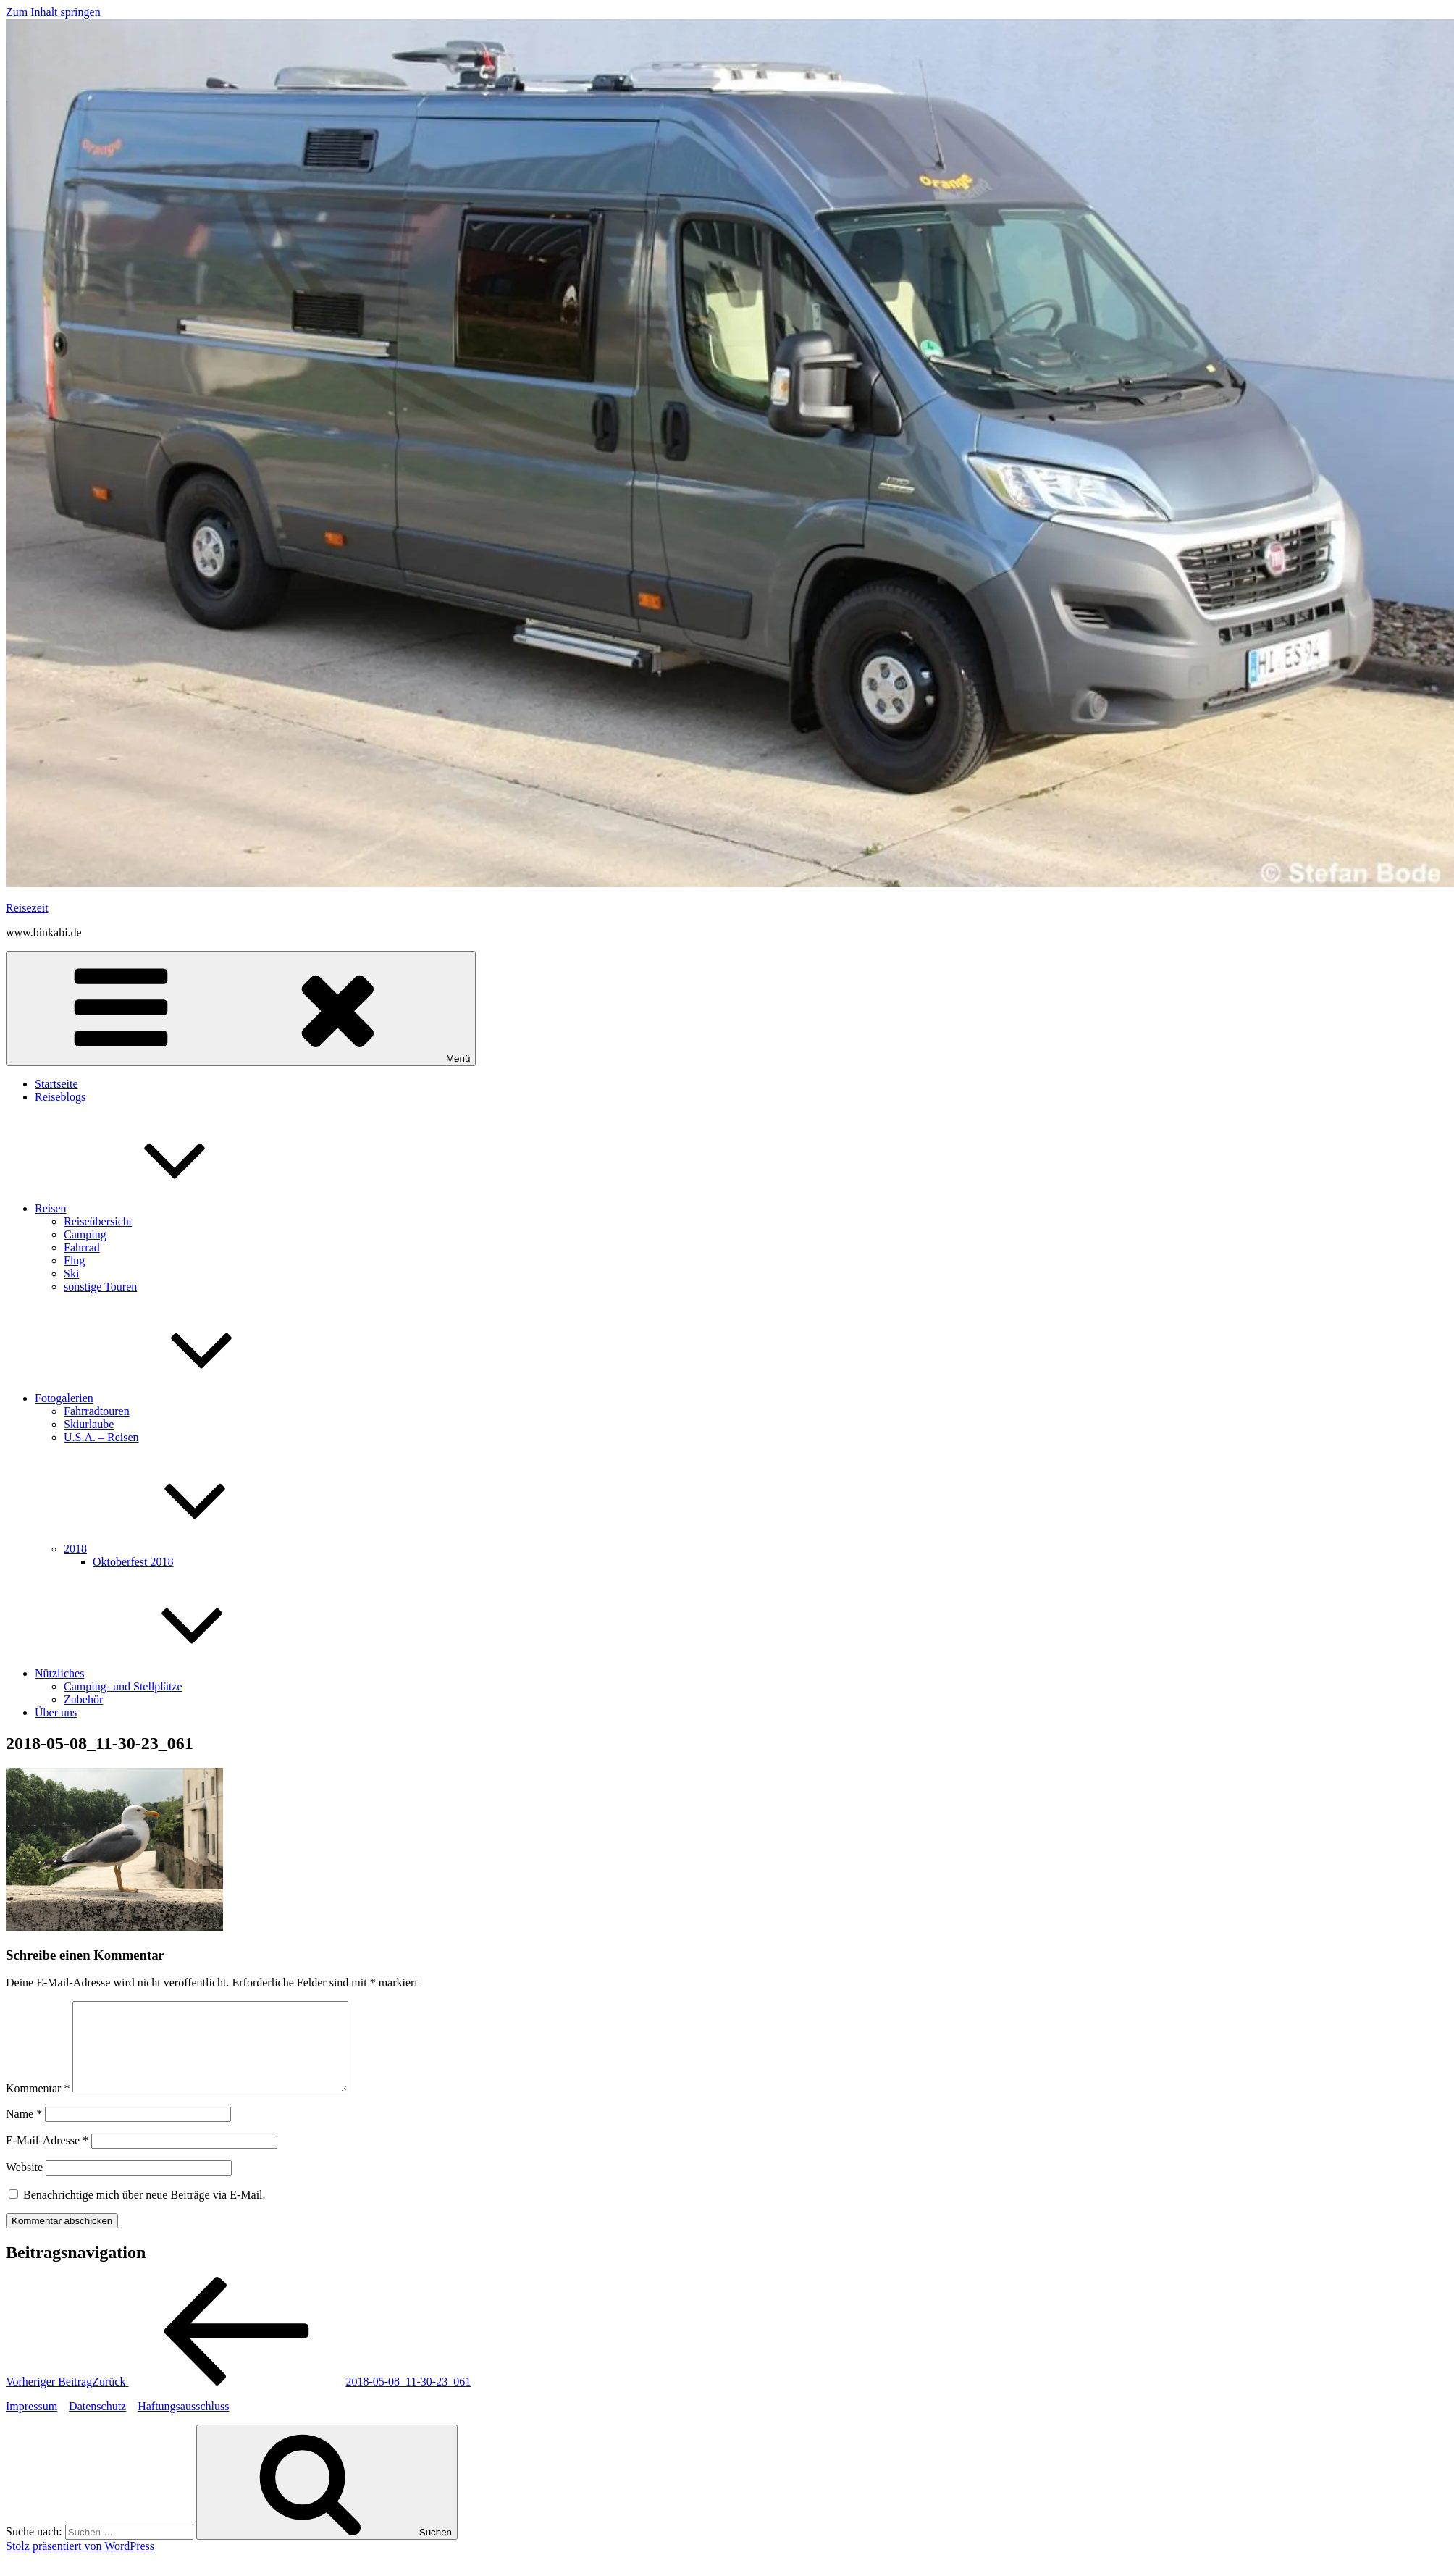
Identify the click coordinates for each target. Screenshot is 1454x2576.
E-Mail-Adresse (47, 2158)
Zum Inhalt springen (53, 12)
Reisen (159, 1208)
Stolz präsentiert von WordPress (80, 2563)
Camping (85, 1234)
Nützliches (168, 1673)
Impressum (31, 2423)
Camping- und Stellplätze (123, 1686)
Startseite (56, 1084)
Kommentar (38, 2105)
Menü (241, 1008)
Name (24, 2131)
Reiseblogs (60, 1097)
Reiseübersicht (98, 1221)
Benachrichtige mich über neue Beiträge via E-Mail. (144, 2212)
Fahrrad (82, 1247)
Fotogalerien (173, 1398)
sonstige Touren (100, 1286)
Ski (71, 1273)
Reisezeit (27, 908)
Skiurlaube (89, 1424)
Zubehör (83, 1699)
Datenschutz (97, 2423)
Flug (74, 1260)
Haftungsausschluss (183, 2423)
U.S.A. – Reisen (101, 1437)
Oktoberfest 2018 (133, 1562)
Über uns (56, 1712)
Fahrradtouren (97, 1411)
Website (24, 2184)
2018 (184, 1549)
